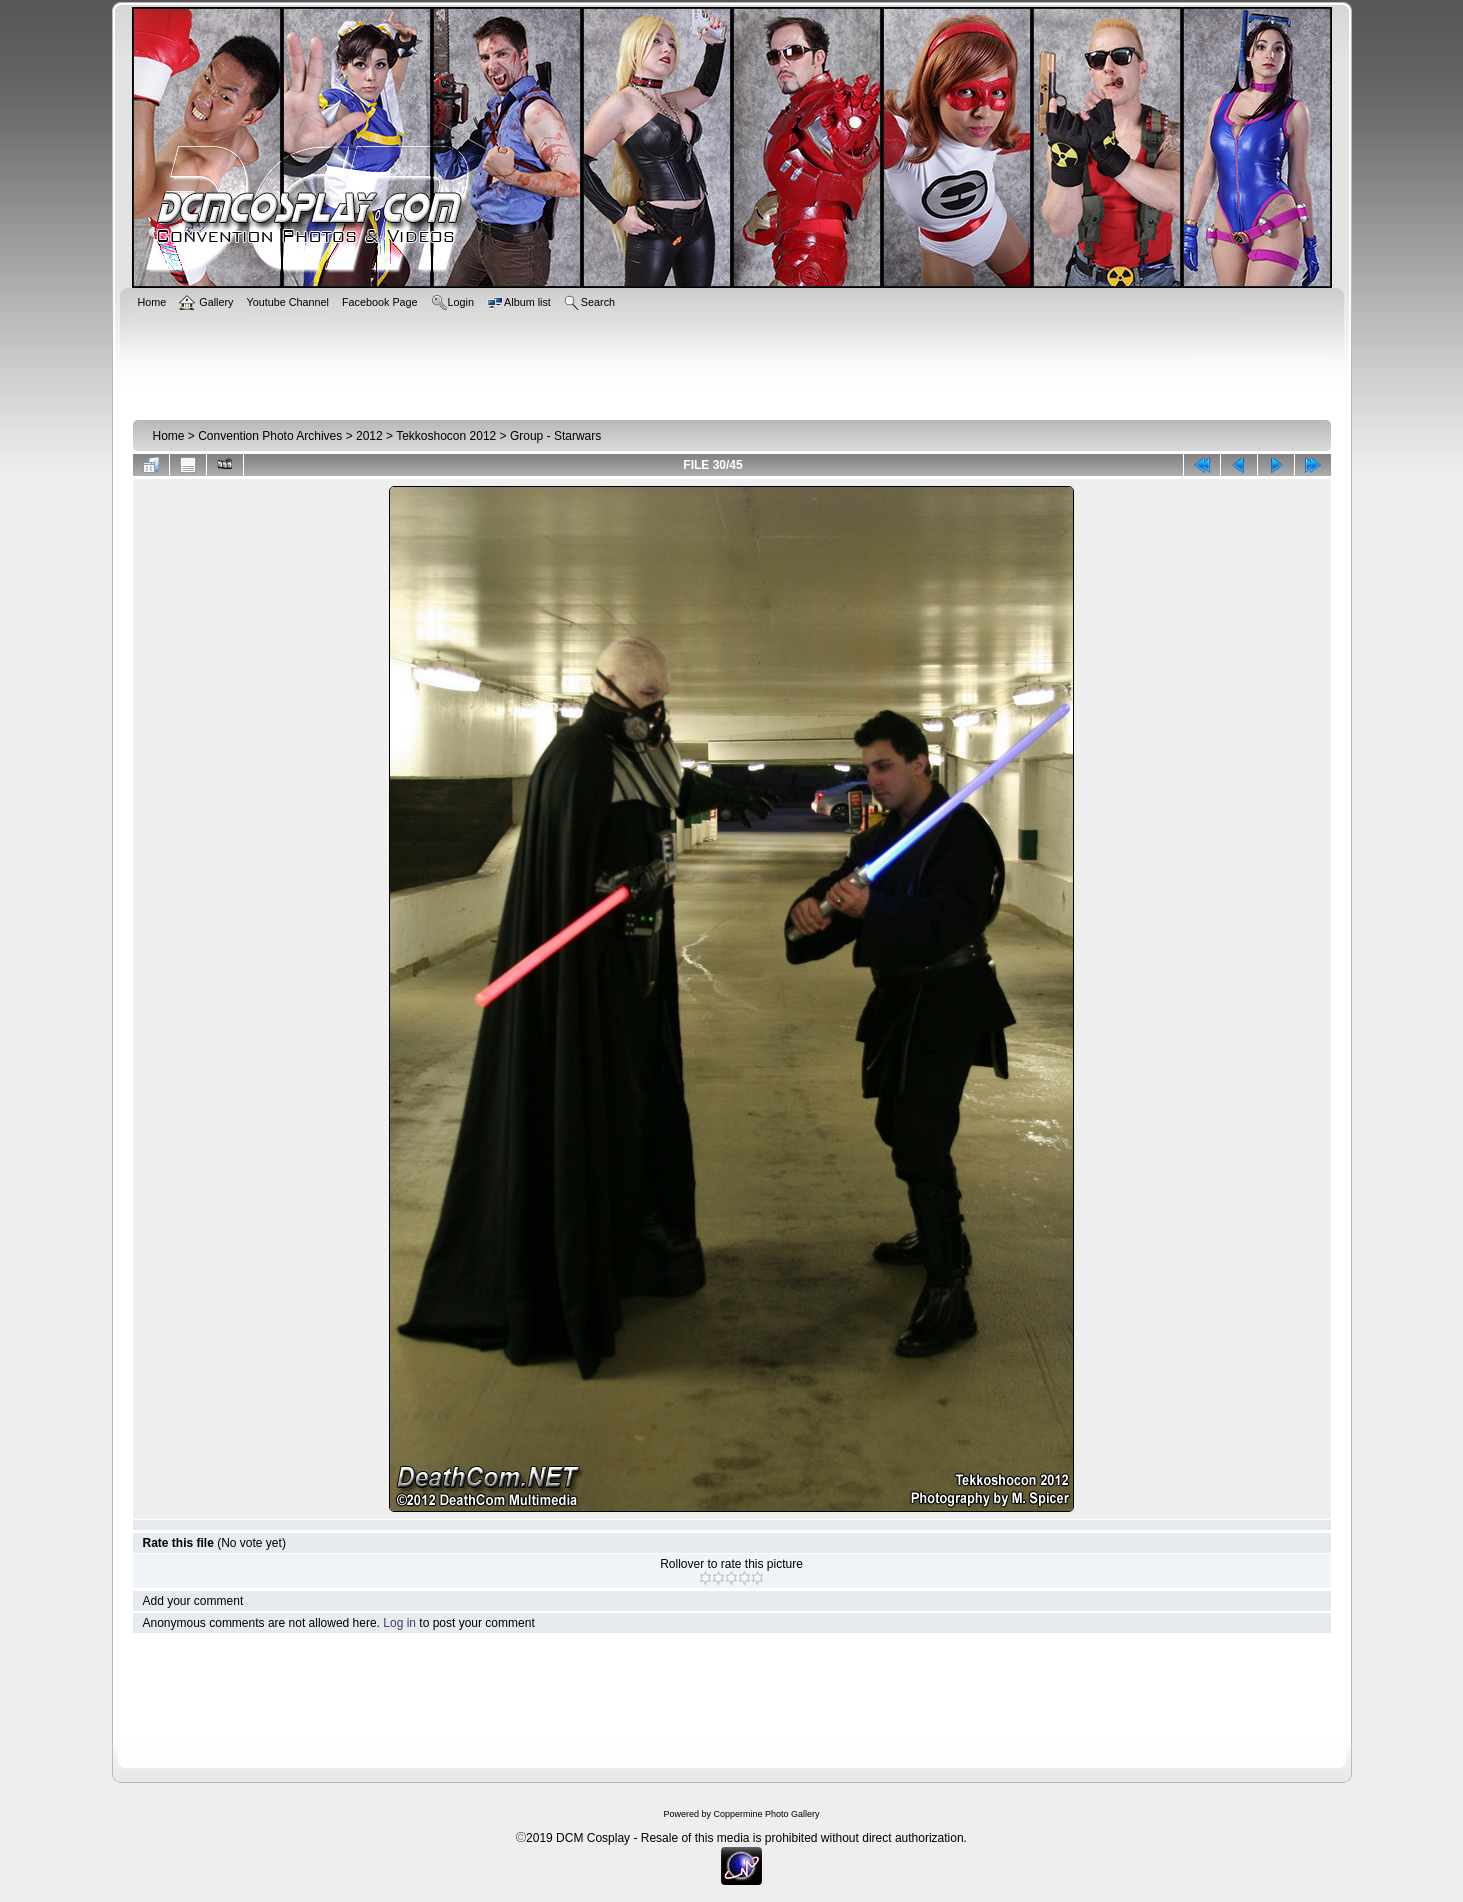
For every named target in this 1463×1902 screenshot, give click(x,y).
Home (169, 436)
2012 (369, 436)
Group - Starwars (555, 436)
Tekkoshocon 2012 (446, 436)
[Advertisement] (732, 362)
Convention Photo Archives (270, 436)
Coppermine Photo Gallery (766, 1814)
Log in (399, 1623)
